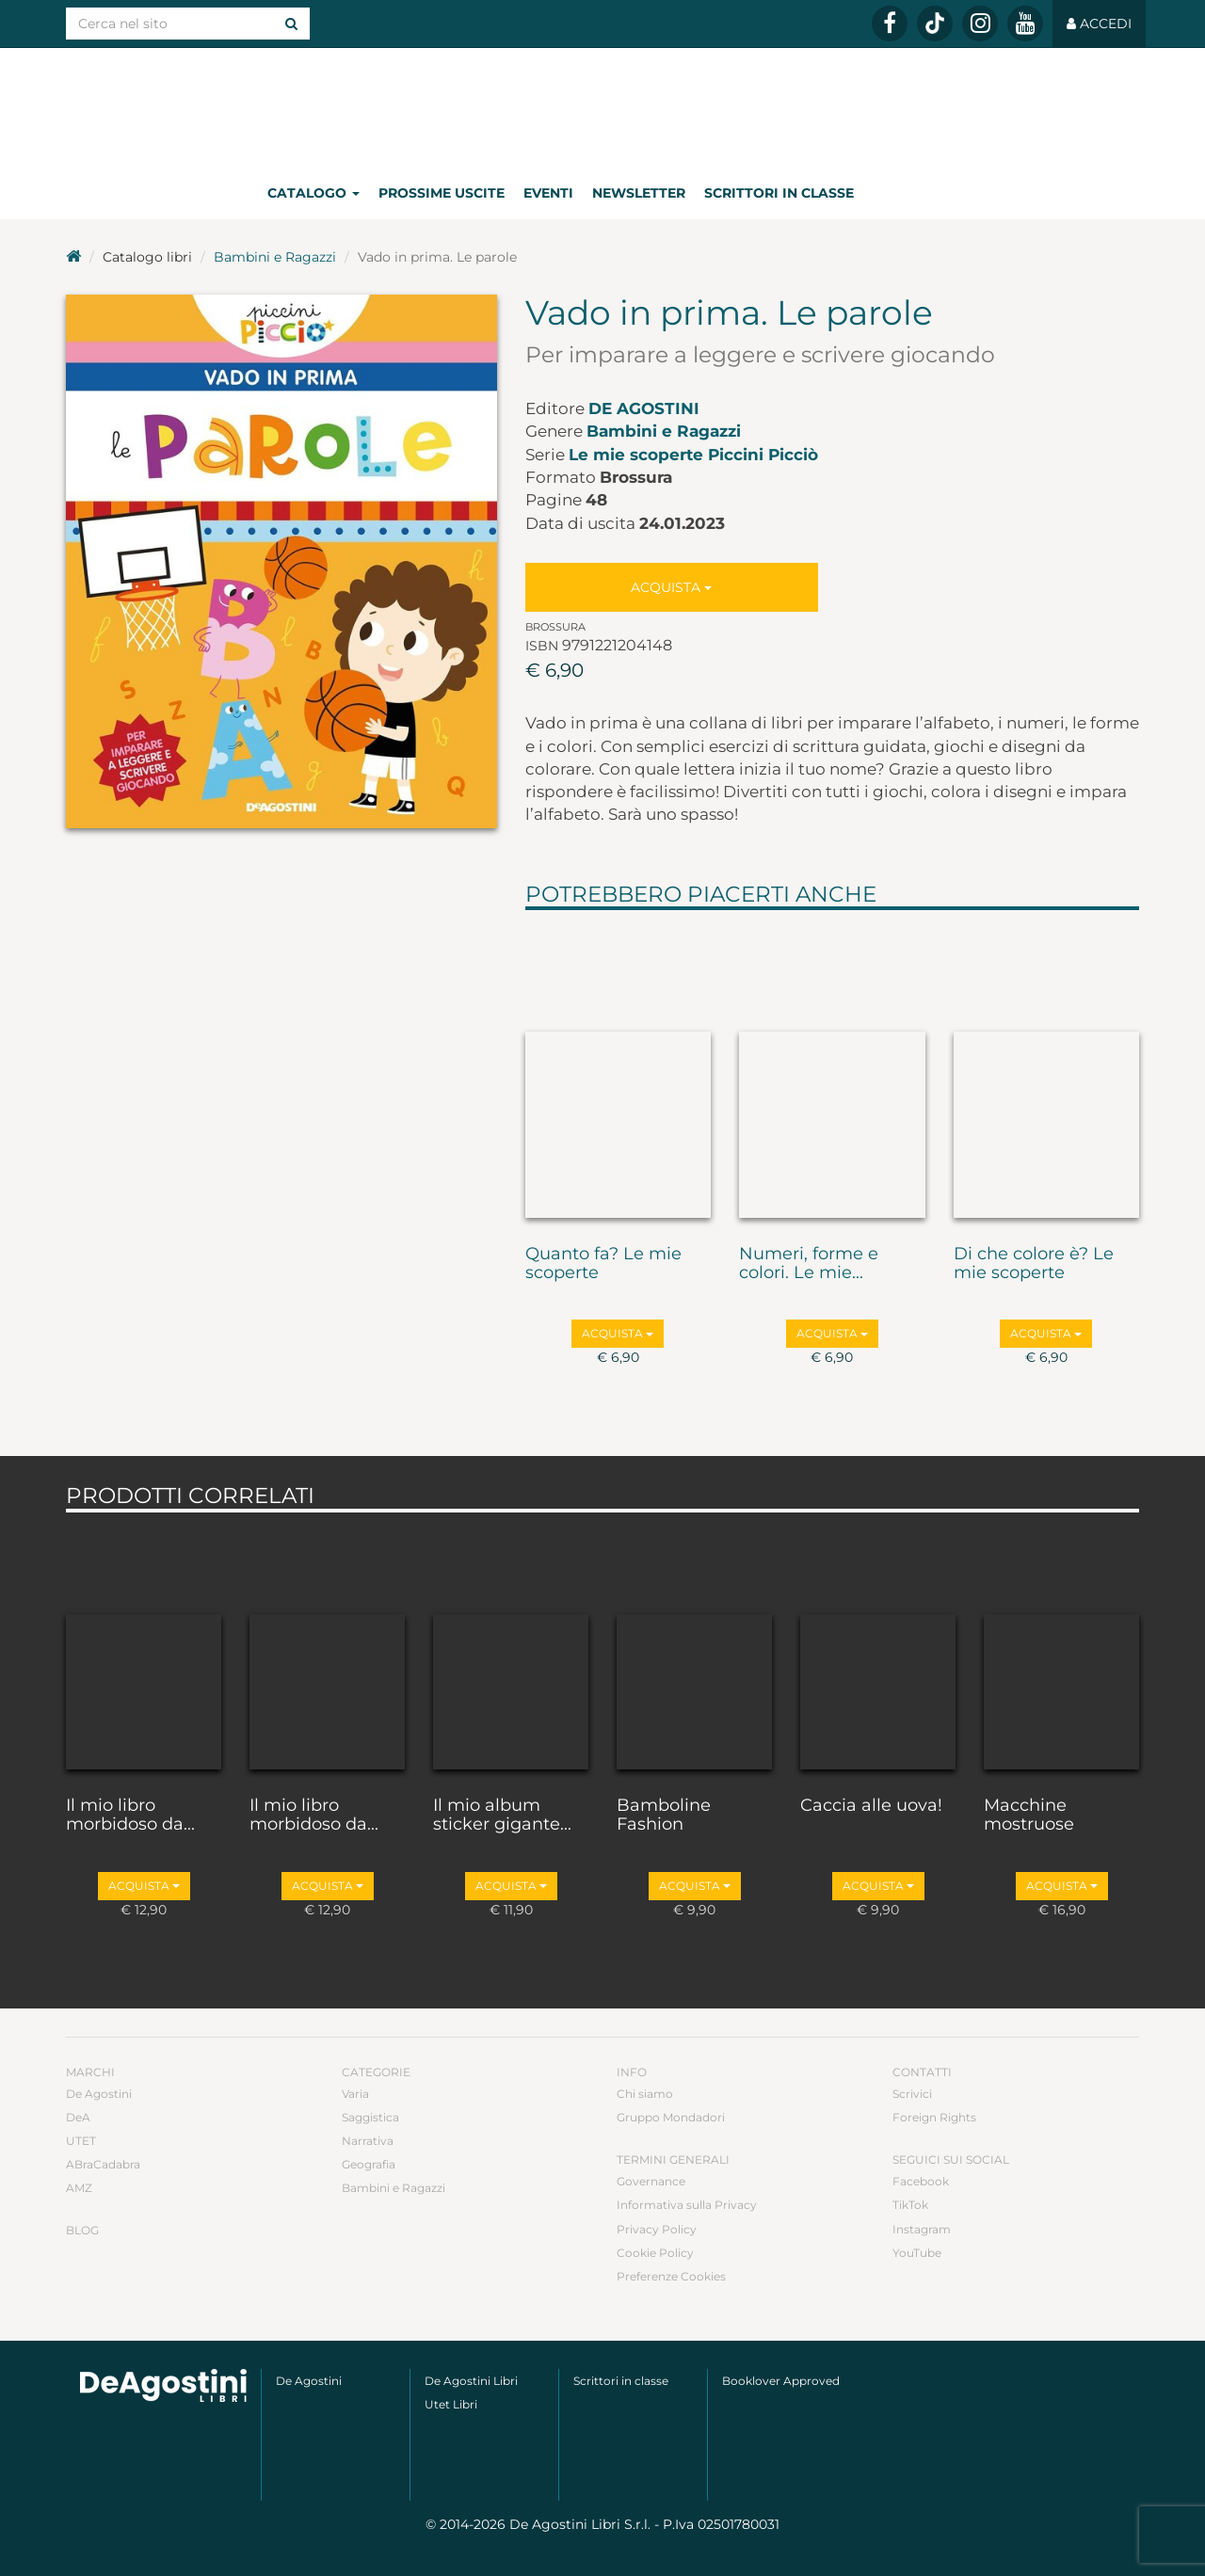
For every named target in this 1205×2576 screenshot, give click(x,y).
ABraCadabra (103, 2164)
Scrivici (912, 2094)
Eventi (548, 192)
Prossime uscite (441, 192)
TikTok (910, 2205)
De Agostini (643, 408)
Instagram (921, 2229)
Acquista (671, 587)
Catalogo (313, 192)
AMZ (79, 2188)
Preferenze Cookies (671, 2276)
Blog (82, 2230)
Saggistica (370, 2117)
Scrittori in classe (779, 192)
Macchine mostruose (1029, 1815)
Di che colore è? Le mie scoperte (1034, 1264)
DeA (78, 2117)
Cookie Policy (655, 2253)
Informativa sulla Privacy (687, 2205)
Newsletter (638, 192)
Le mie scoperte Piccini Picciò (693, 454)
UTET (81, 2141)
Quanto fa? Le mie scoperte (603, 1264)
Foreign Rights (934, 2117)
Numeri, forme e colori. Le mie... (808, 1264)
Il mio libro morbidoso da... (130, 1815)
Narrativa (368, 2141)
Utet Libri (451, 2404)
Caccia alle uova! (871, 1806)
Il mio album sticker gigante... (502, 1815)
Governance (651, 2181)
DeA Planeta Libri (602, 106)
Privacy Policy (657, 2229)
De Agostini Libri (471, 2381)
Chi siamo (645, 2094)
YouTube (916, 2253)
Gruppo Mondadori (671, 2117)
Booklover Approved (781, 2381)
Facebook (920, 2181)
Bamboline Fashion (664, 1815)
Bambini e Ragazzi (275, 256)
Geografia (368, 2164)
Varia (355, 2094)
